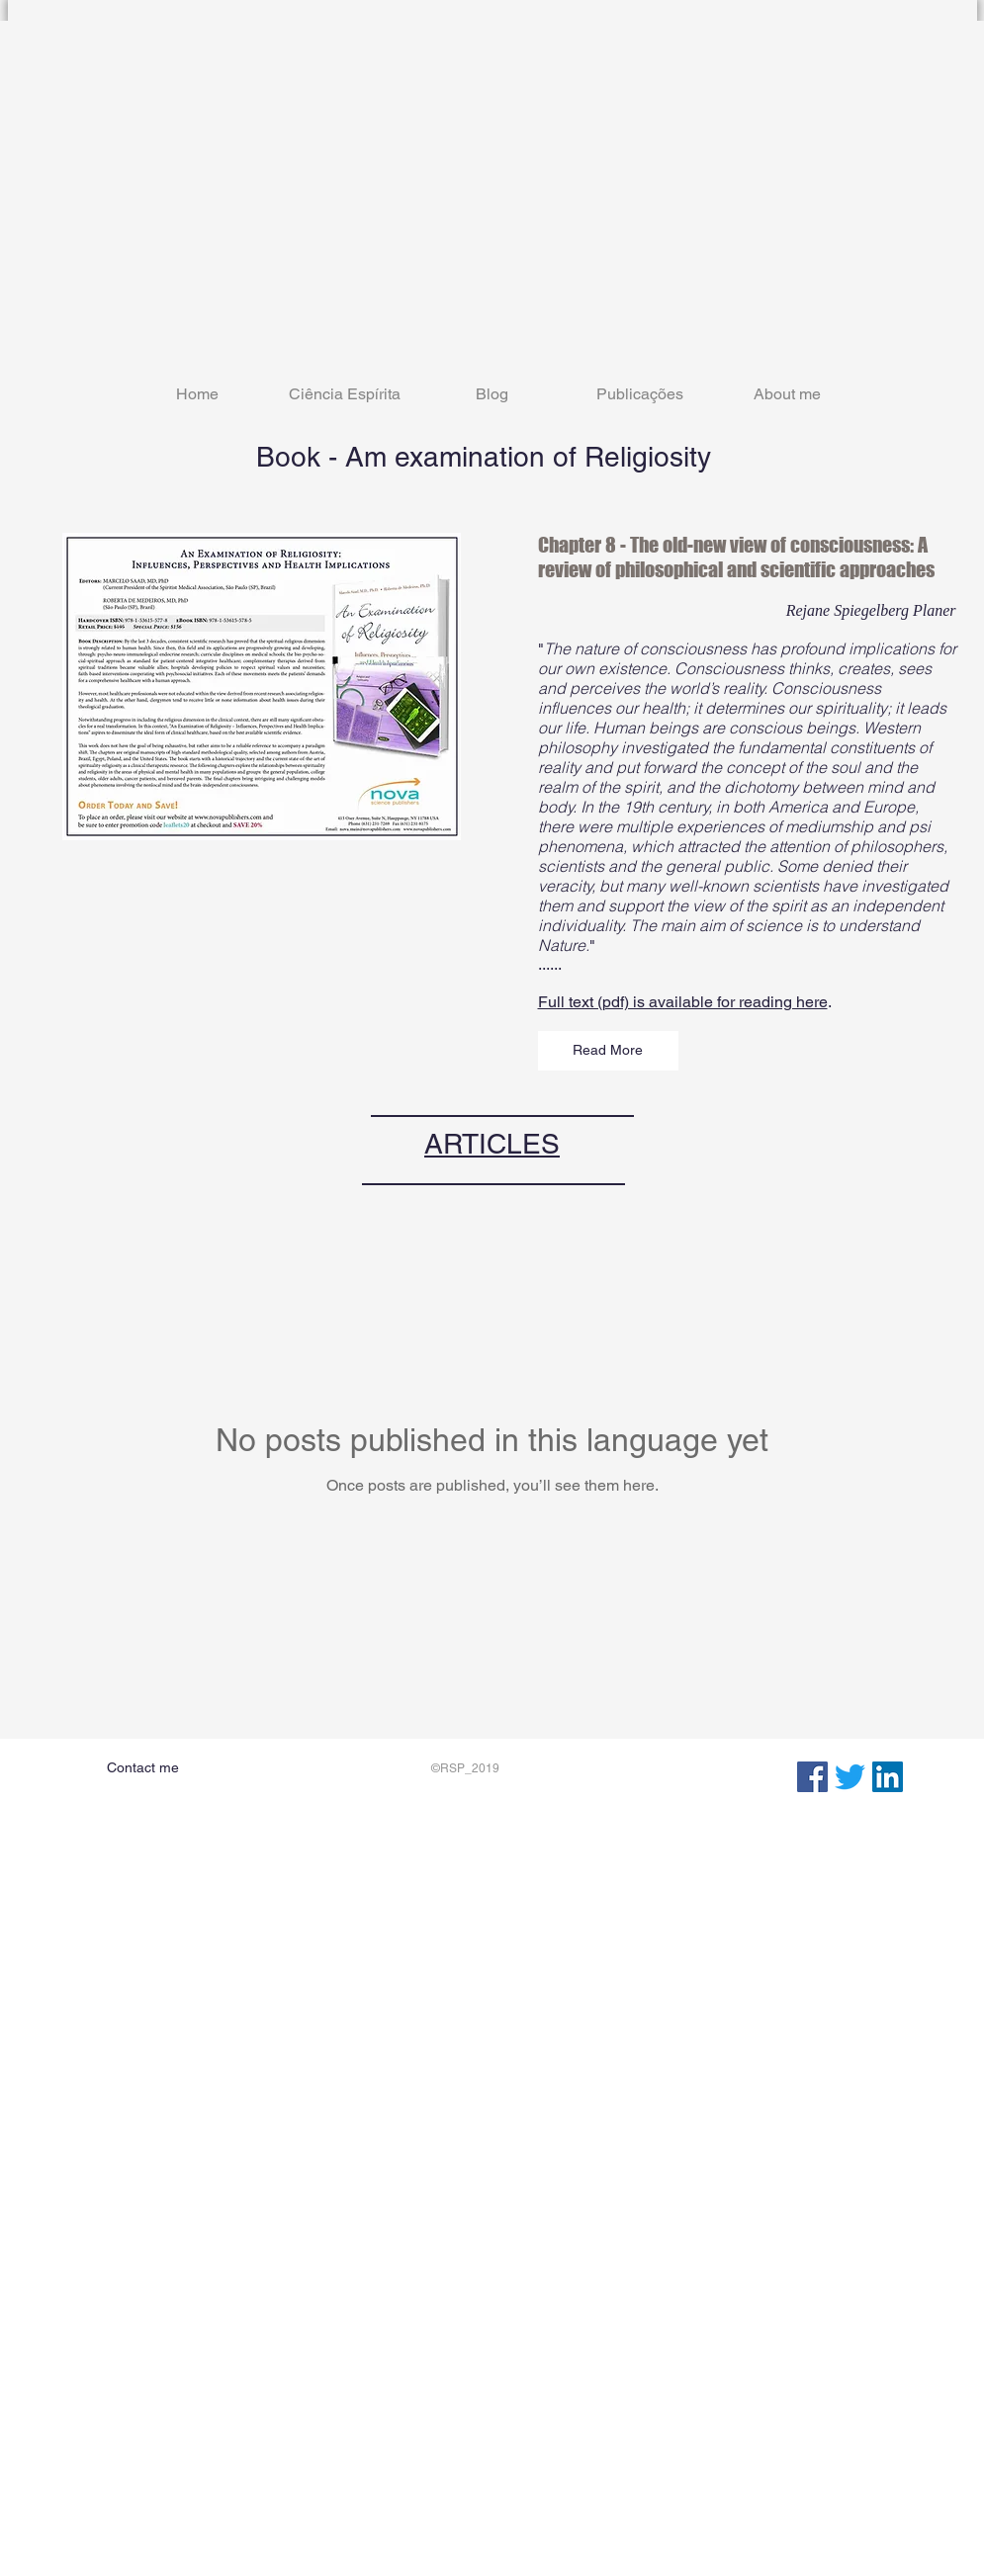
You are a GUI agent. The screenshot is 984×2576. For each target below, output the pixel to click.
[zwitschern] (850, 1776)
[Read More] (608, 1051)
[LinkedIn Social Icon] (887, 1776)
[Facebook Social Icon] (812, 1776)
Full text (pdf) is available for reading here (683, 1001)
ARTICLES (492, 1143)
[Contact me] (143, 1768)
